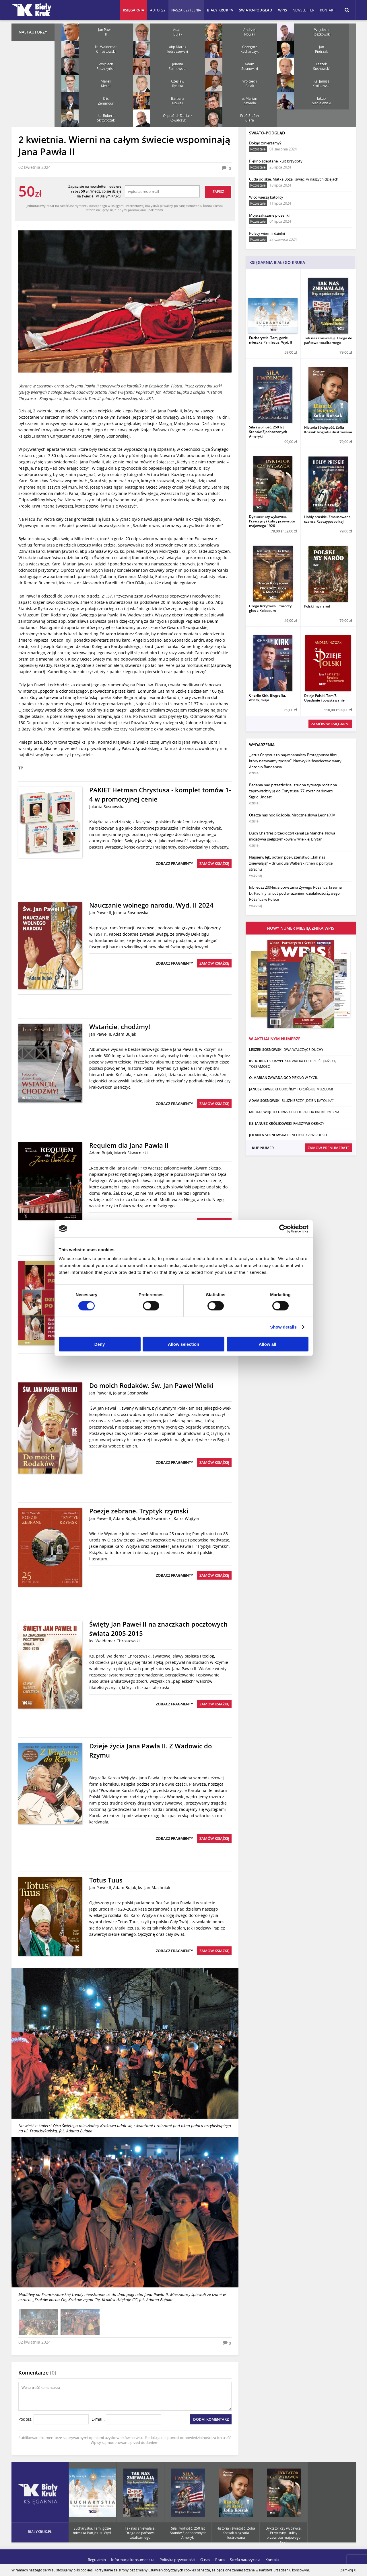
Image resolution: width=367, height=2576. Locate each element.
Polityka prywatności (177, 2559)
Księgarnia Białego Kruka (277, 262)
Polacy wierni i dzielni (273, 236)
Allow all (267, 1344)
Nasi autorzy (33, 32)
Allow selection (183, 1344)
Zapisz (218, 191)
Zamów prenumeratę (328, 1147)
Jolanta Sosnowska (107, 806)
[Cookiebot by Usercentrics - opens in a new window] (283, 1228)
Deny (99, 1344)
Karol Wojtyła (186, 1518)
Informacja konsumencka (132, 2559)
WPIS (282, 10)
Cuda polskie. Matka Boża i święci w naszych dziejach (293, 182)
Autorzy (158, 10)
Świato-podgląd (255, 10)
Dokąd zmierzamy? (273, 146)
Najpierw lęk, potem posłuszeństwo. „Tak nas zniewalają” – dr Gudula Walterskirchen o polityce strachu (291, 866)
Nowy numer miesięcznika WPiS (300, 928)
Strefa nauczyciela (245, 2559)
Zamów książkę (214, 863)
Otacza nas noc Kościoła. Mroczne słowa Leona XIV (292, 818)
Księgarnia (133, 10)
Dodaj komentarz (211, 2419)
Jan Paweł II (100, 912)
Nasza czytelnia (186, 10)
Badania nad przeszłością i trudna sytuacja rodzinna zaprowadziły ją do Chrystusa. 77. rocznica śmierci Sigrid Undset (293, 794)
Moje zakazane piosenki (270, 218)
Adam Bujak (124, 1034)
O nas (205, 2559)
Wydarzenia (262, 744)
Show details (283, 1326)
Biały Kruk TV (220, 10)
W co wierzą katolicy (270, 200)
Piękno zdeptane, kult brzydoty (275, 164)
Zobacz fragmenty (174, 863)
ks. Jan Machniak (154, 1887)
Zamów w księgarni (330, 723)
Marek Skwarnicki (131, 1152)
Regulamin (97, 2559)
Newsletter (303, 10)
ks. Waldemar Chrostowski (114, 1640)
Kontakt (327, 10)
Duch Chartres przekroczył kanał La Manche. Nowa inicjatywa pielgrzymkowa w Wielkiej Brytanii (292, 839)
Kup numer (263, 1147)
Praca (220, 2559)
